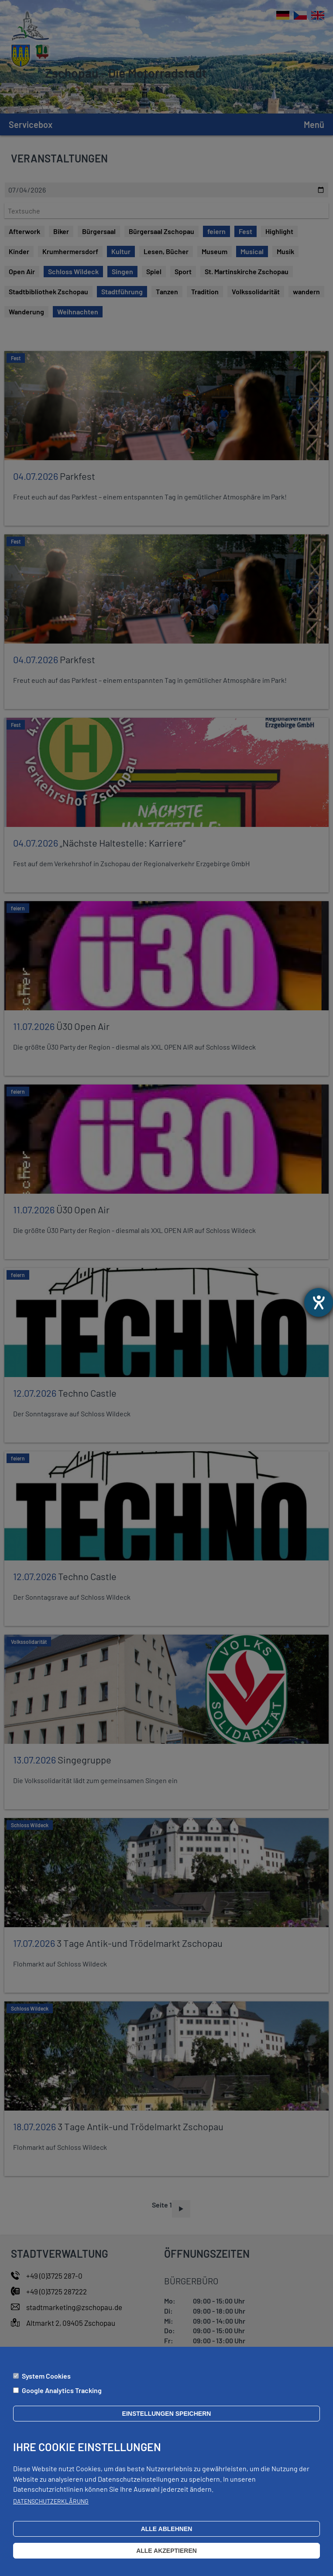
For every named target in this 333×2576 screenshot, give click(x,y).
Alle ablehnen (166, 2528)
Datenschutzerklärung (51, 2501)
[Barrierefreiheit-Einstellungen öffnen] (318, 1302)
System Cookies (46, 2376)
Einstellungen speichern (166, 2413)
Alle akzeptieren (166, 2550)
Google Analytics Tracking (62, 2390)
